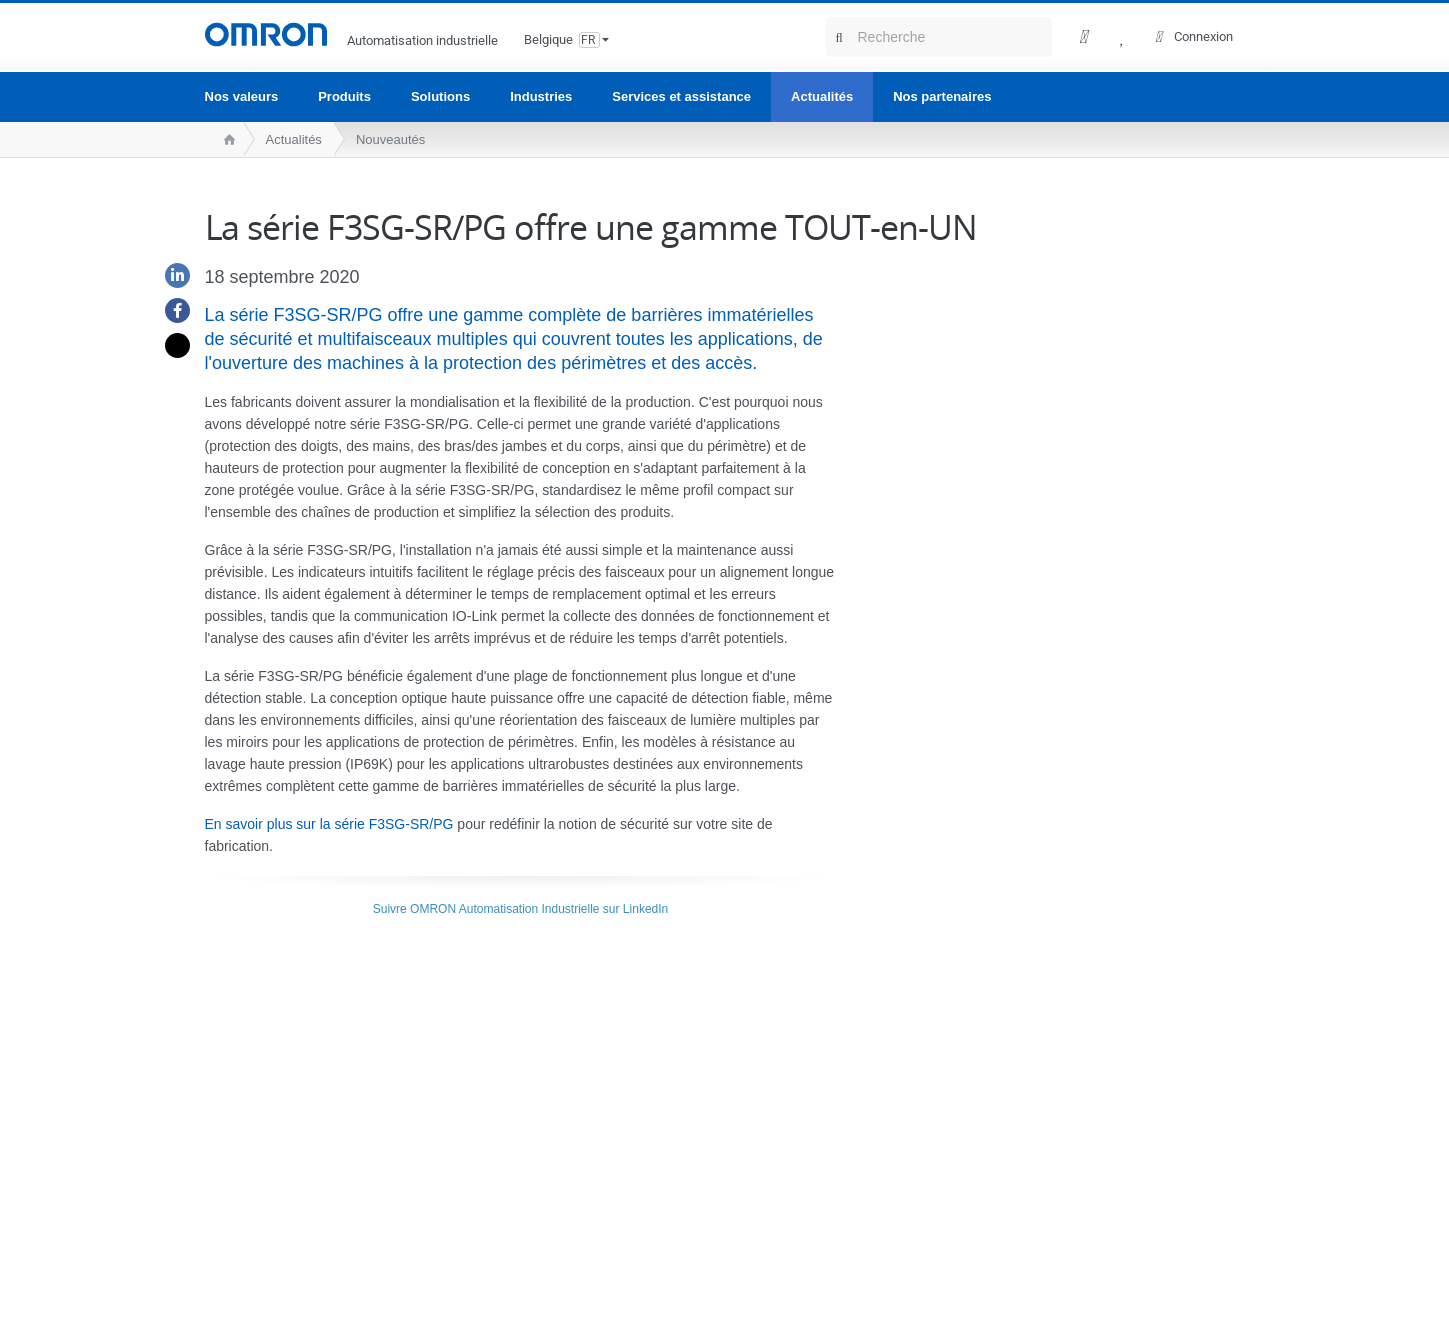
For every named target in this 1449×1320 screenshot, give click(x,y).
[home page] (224, 139)
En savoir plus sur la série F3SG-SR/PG (329, 824)
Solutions (440, 96)
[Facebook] (170, 310)
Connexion (1203, 36)
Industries (541, 96)
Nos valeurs (242, 96)
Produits (344, 96)
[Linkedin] (170, 275)
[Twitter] (170, 345)
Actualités (822, 96)
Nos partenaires (942, 96)
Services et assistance (681, 96)
